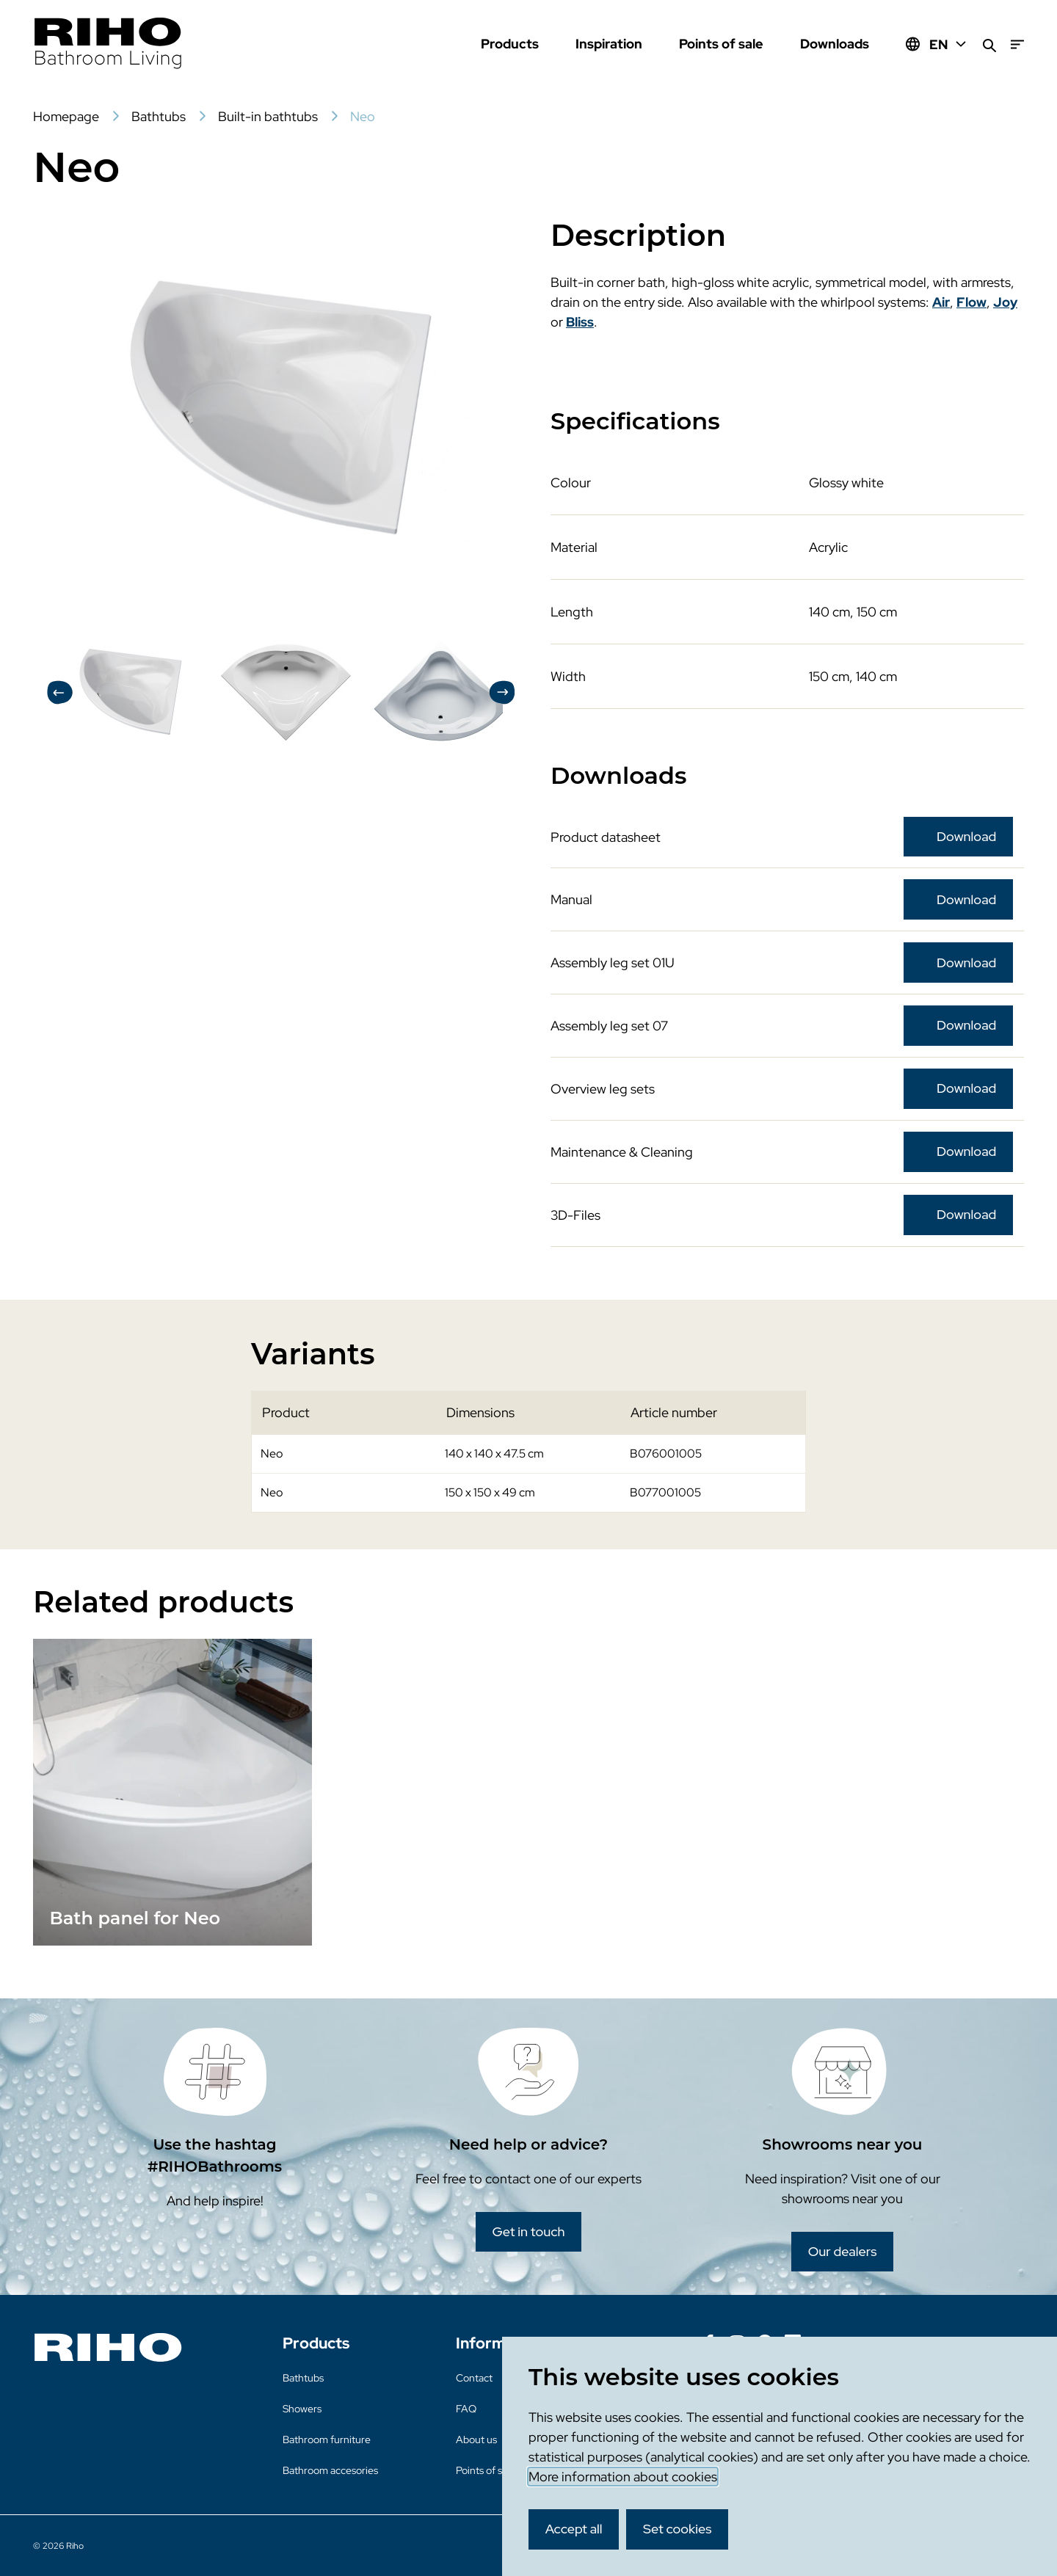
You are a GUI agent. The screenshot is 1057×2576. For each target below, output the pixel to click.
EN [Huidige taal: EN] (948, 44)
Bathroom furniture (327, 2439)
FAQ (466, 2408)
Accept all (574, 2528)
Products (510, 43)
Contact (474, 2377)
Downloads (834, 43)
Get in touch (528, 2231)
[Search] (989, 44)
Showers (302, 2408)
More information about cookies (622, 2476)
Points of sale (721, 43)
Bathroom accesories (330, 2470)
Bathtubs (303, 2377)
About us (476, 2439)
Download (966, 836)
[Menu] (1017, 44)
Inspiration (608, 43)
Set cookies (677, 2528)
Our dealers (842, 2251)
